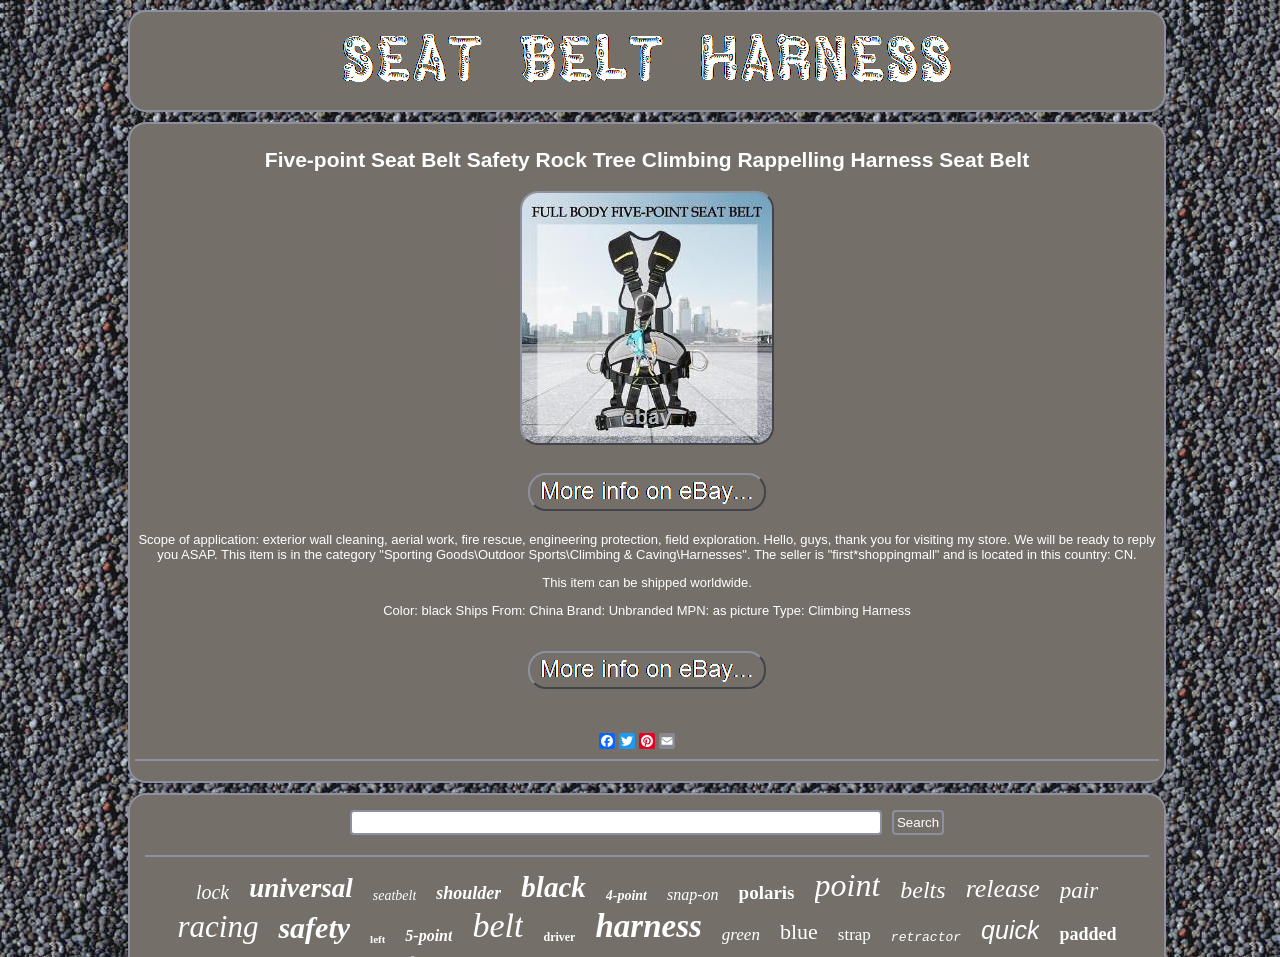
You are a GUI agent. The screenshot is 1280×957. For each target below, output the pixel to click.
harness (648, 926)
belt (497, 925)
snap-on (693, 894)
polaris (767, 892)
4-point (626, 895)
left (377, 939)
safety (314, 927)
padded (1087, 934)
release (1003, 888)
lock (212, 892)
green (741, 934)
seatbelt (395, 895)
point (848, 885)
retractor (926, 937)
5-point (428, 935)
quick (1010, 930)
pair (1079, 890)
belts (922, 890)
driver (559, 937)
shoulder (468, 893)
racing (218, 926)
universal (301, 888)
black (553, 887)
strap (854, 934)
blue (799, 931)
